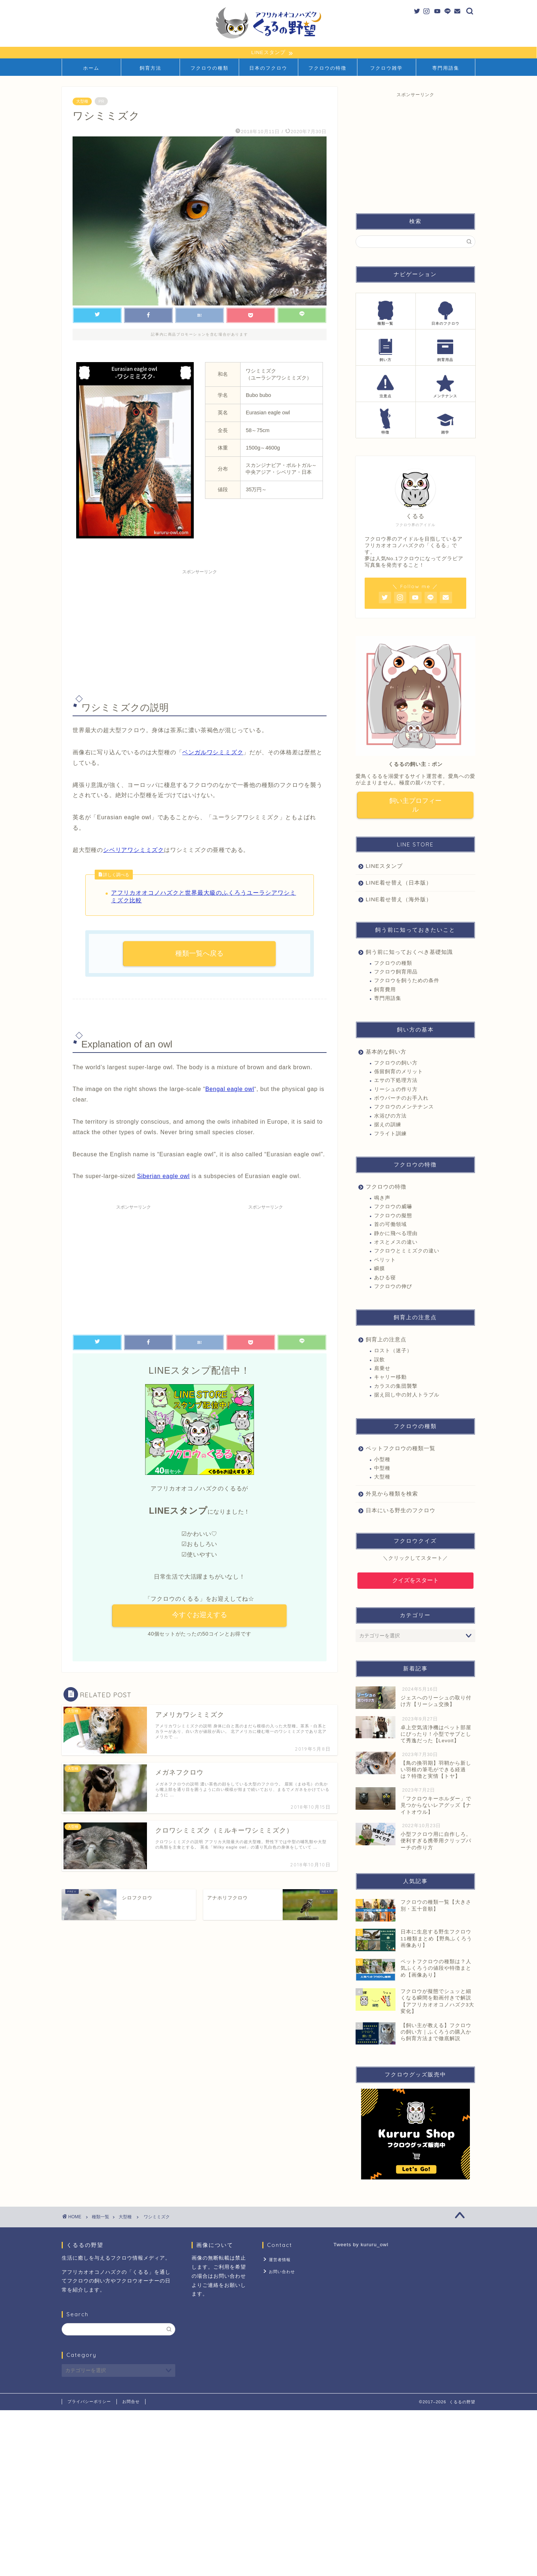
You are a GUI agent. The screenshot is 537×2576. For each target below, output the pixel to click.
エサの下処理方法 (396, 1081)
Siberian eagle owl (163, 1176)
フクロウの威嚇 (393, 1207)
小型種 (382, 1460)
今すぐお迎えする (199, 1615)
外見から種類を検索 (392, 1494)
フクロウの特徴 (327, 68)
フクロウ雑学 (386, 68)
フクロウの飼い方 (396, 1063)
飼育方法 (150, 68)
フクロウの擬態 (393, 1216)
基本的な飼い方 (386, 1052)
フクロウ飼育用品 (396, 972)
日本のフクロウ (268, 68)
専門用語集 (445, 68)
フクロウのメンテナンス (404, 1107)
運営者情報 (279, 2260)
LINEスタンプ (384, 866)
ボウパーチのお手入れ (401, 1099)
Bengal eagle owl (229, 1089)
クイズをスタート (415, 1580)
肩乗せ (382, 1369)
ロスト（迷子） (393, 1351)
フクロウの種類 (209, 68)
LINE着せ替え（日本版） (399, 883)
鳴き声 (382, 1198)
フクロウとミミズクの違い (406, 1251)
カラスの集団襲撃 (396, 1386)
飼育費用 (385, 990)
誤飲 (379, 1360)
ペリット (385, 1260)
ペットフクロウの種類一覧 (400, 1448)
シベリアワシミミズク (133, 850)
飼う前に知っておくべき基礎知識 (409, 952)
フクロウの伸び (393, 1286)
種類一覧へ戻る (199, 953)
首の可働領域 (390, 1225)
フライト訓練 (390, 1134)
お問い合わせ (281, 2271)
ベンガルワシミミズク (212, 753)
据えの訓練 (387, 1125)
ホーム (91, 68)
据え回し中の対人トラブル (406, 1395)
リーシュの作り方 (396, 1089)
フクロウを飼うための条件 (406, 981)
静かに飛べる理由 (396, 1233)
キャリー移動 (390, 1378)
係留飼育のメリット (398, 1072)
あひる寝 (385, 1278)
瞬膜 (379, 1269)
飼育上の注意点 (386, 1340)
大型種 (82, 101)
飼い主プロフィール (415, 805)
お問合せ (131, 2402)
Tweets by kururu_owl (360, 2245)
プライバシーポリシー (89, 2402)
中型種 (382, 1469)
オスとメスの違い (396, 1242)
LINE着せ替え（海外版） (399, 900)
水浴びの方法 (390, 1116)
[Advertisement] (200, 629)
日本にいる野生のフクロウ (400, 1511)
